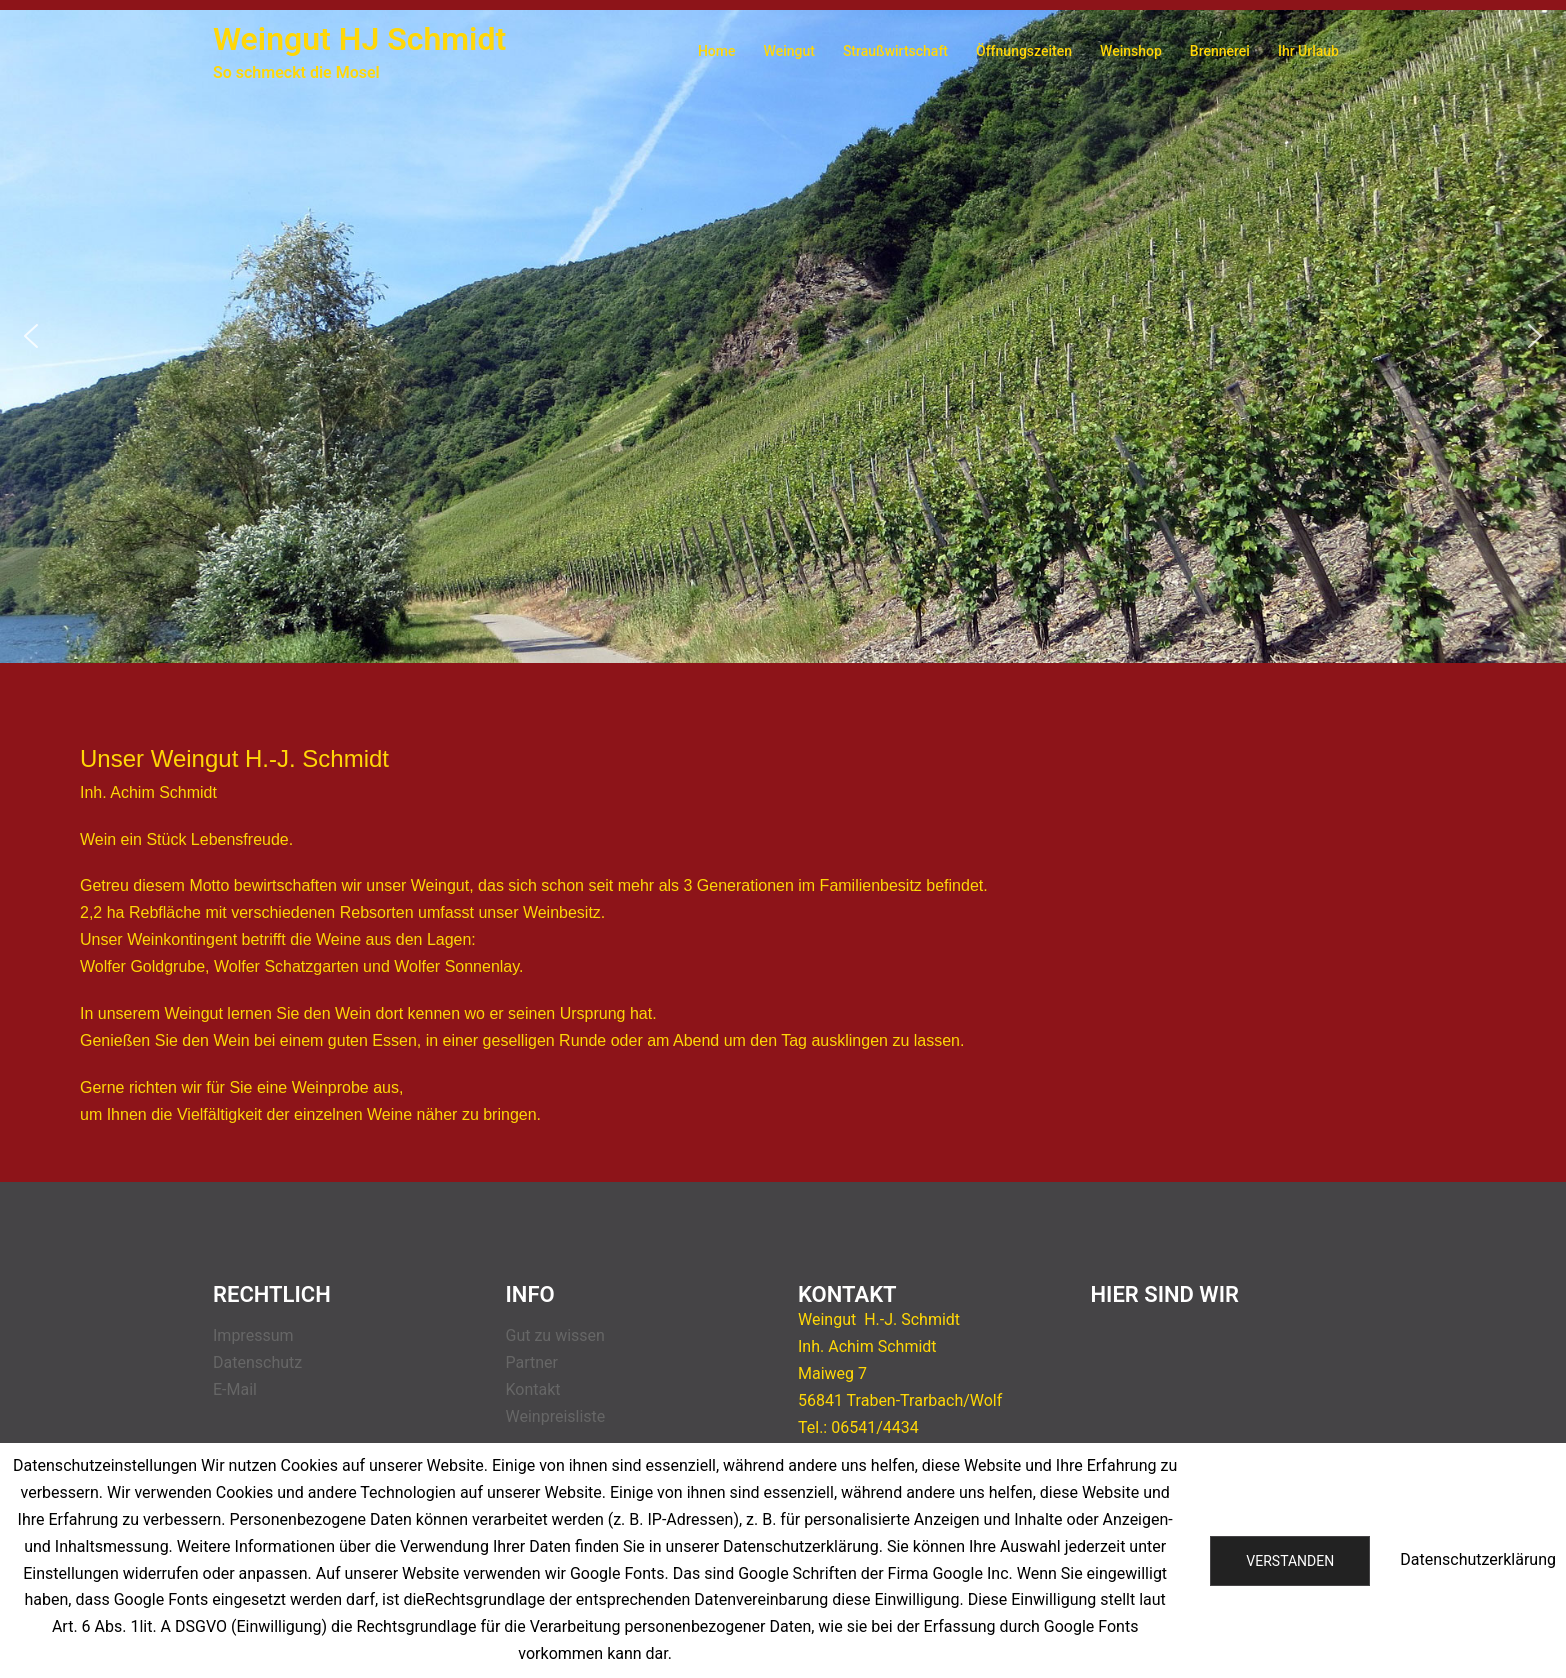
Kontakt (533, 1389)
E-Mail (235, 1389)
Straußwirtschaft (895, 51)
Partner (532, 1362)
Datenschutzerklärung (1478, 1559)
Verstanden (1290, 1561)
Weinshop (1131, 51)
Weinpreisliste (556, 1416)
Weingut (789, 51)
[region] (783, 336)
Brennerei (1220, 51)
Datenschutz (257, 1362)
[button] (31, 336)
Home (717, 51)
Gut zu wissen (555, 1335)
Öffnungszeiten (1024, 51)
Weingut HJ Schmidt (359, 39)
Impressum (253, 1335)
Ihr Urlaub (1308, 51)
